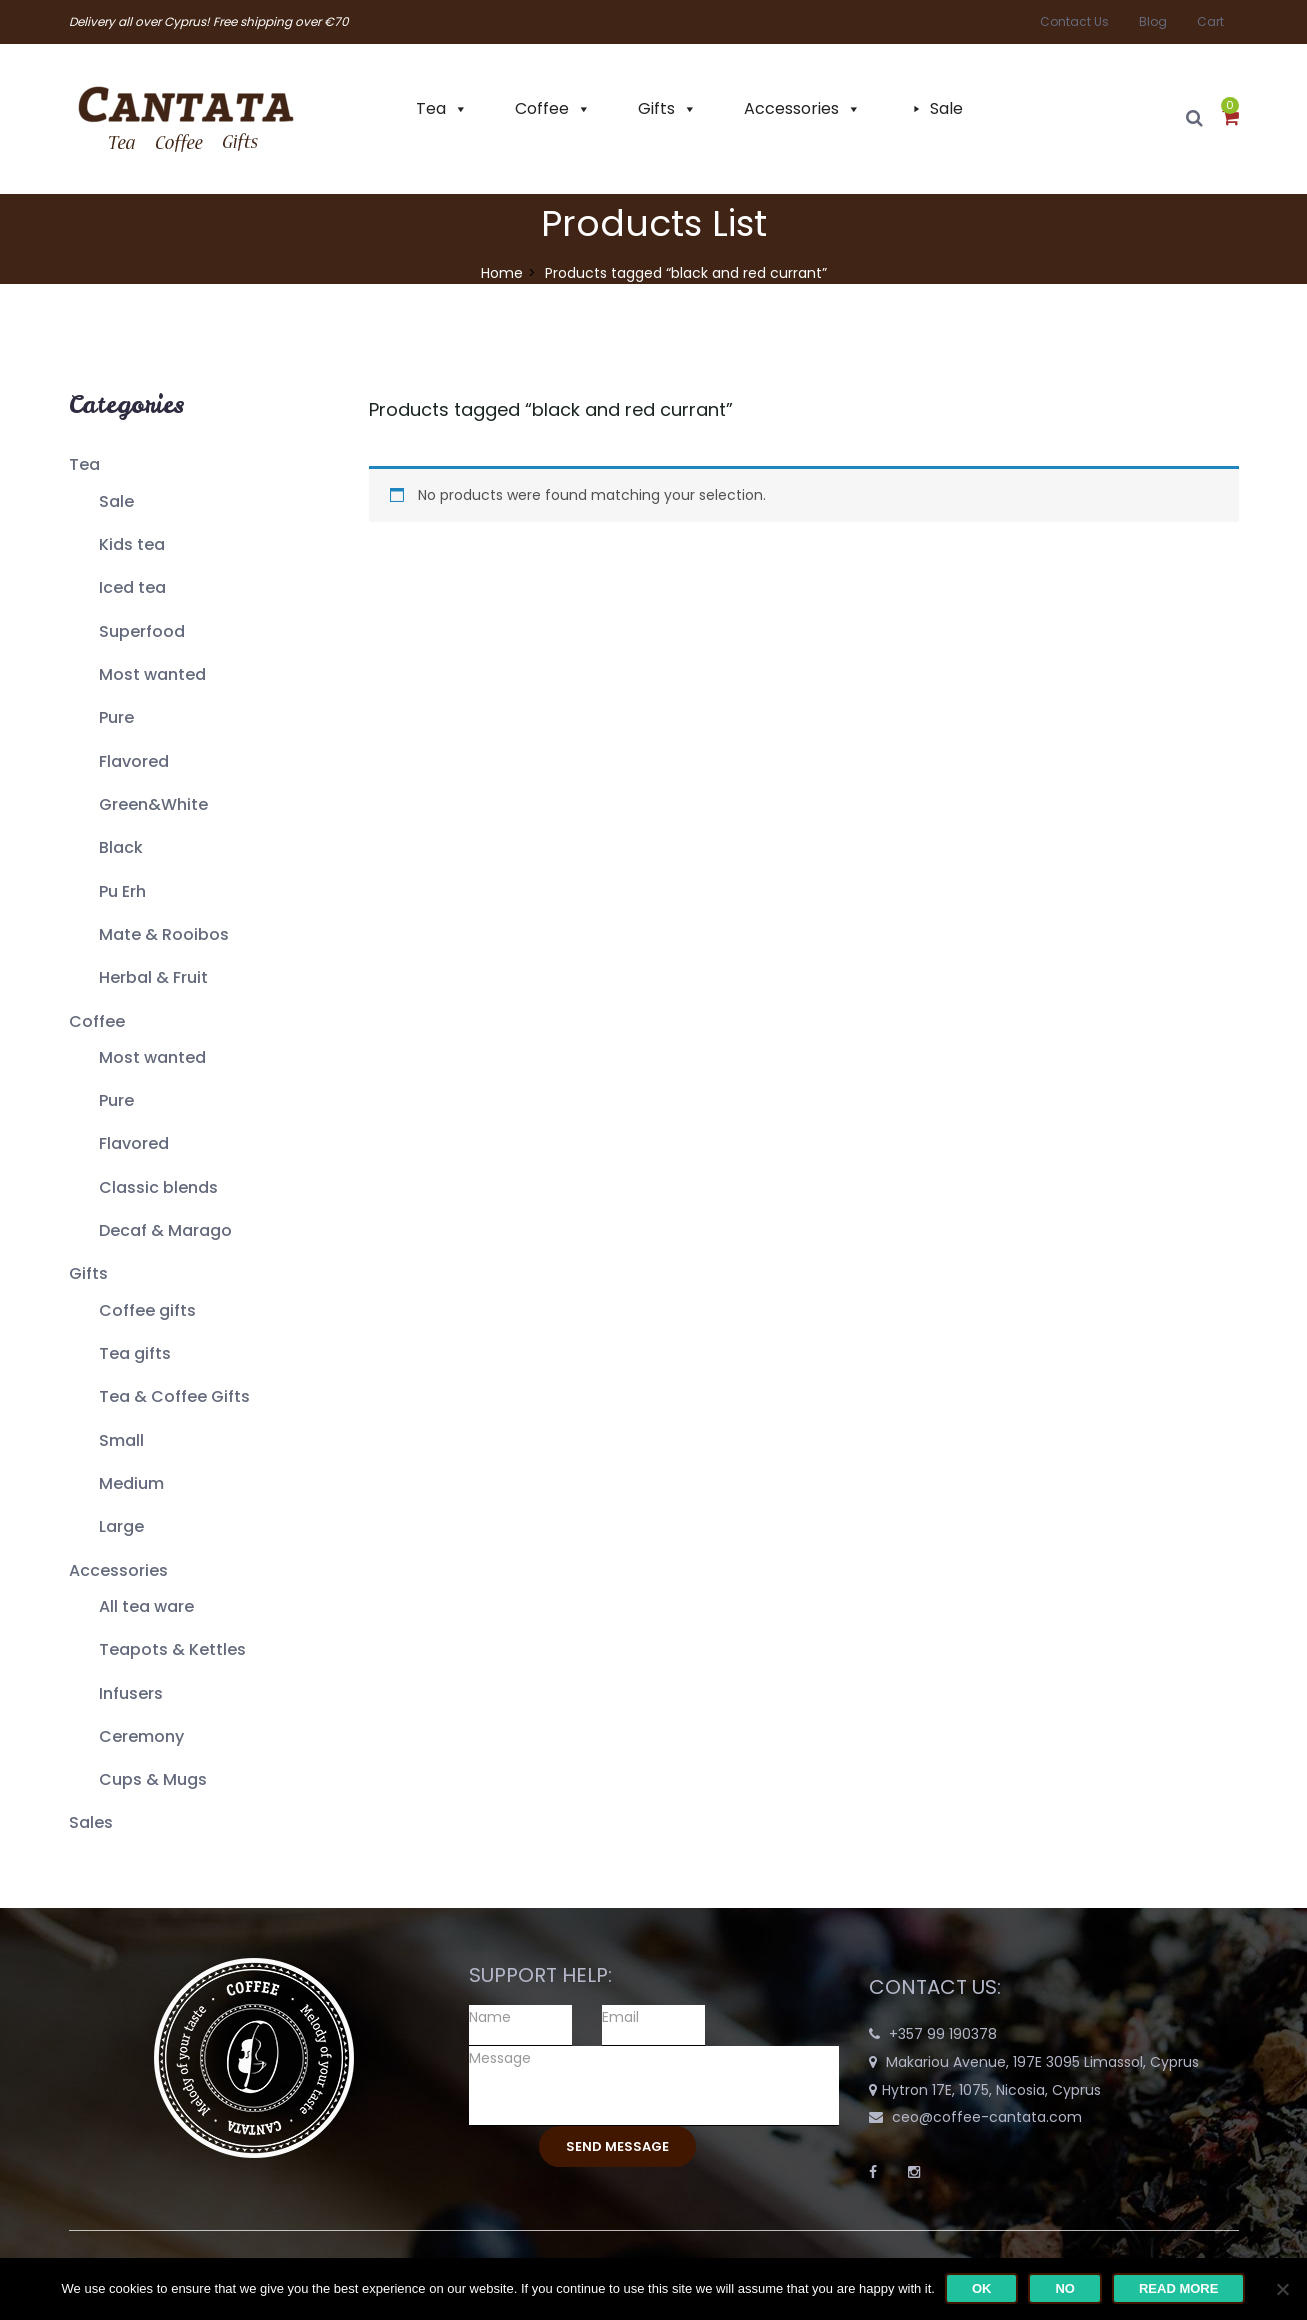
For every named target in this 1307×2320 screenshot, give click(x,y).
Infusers (131, 1693)
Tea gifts (135, 1353)
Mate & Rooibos (164, 934)
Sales (91, 1822)
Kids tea (132, 544)
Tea (431, 108)
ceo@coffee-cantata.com (987, 2117)
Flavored (134, 761)
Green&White (153, 804)
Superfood (142, 631)
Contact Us (1074, 21)
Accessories (791, 108)
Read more (1178, 2288)
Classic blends (158, 1187)
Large (121, 1526)
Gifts (656, 108)
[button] (1230, 119)
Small (121, 1440)
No (1065, 2288)
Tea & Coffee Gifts (174, 1396)
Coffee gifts (147, 1310)
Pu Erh (122, 891)
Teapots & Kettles (172, 1649)
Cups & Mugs (153, 1779)
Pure (116, 717)
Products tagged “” (551, 409)
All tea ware (146, 1606)
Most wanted (152, 674)
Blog (1153, 21)
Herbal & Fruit (153, 977)
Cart (1210, 21)
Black (121, 847)
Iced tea (132, 587)
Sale (946, 108)
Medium (131, 1483)
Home (502, 273)
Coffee (542, 108)
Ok (982, 2288)
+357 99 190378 (943, 2034)
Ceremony (141, 1736)
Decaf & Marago (165, 1230)
